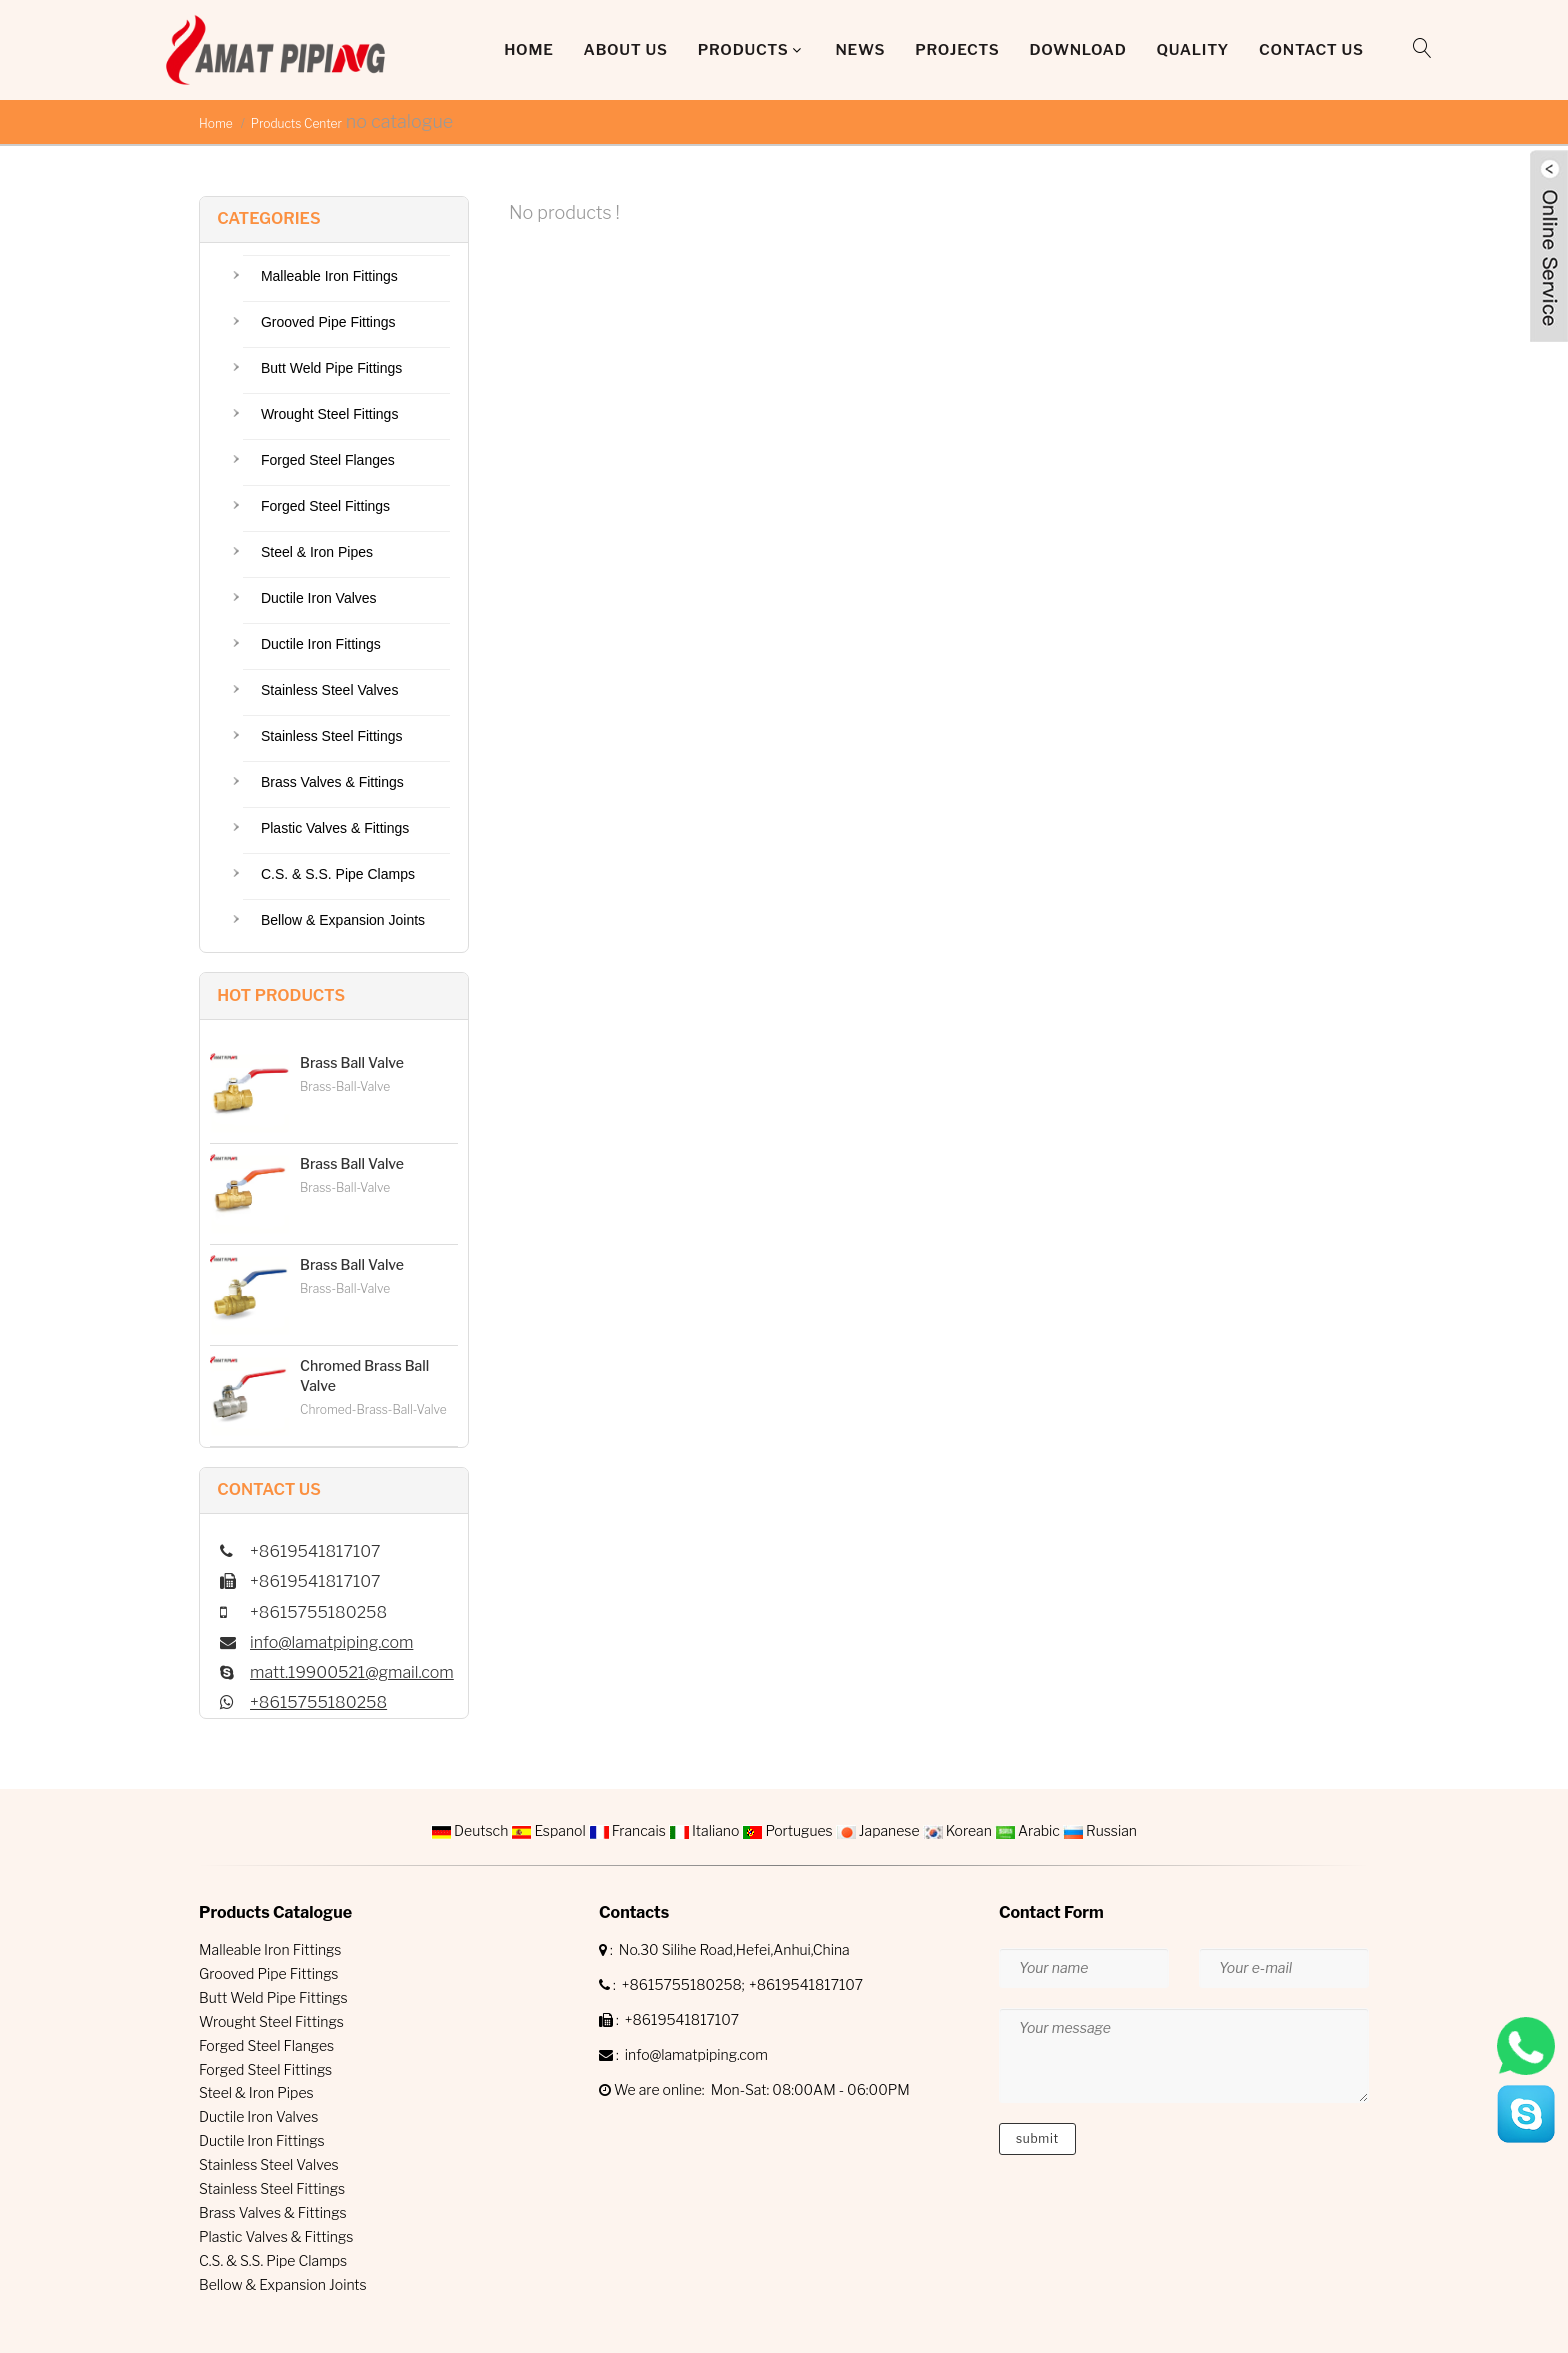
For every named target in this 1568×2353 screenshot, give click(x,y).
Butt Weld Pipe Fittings (331, 368)
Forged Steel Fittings (325, 506)
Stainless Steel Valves (329, 690)
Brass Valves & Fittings (332, 782)
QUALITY (1193, 50)
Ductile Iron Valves (319, 598)
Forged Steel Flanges (328, 460)
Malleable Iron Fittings (329, 276)
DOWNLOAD (1077, 50)
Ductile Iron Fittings (321, 644)
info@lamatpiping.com (331, 1642)
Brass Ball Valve (352, 1062)
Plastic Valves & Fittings (335, 828)
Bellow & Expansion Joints (343, 920)
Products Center (296, 123)
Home (528, 50)
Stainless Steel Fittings (332, 736)
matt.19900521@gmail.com (352, 1672)
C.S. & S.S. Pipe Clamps (338, 874)
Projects (957, 50)
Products (743, 50)
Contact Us (1311, 50)
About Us (626, 50)
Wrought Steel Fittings (329, 414)
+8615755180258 (318, 1702)
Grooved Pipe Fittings (328, 322)
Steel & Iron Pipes (317, 552)
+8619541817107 (806, 1984)
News (860, 50)
